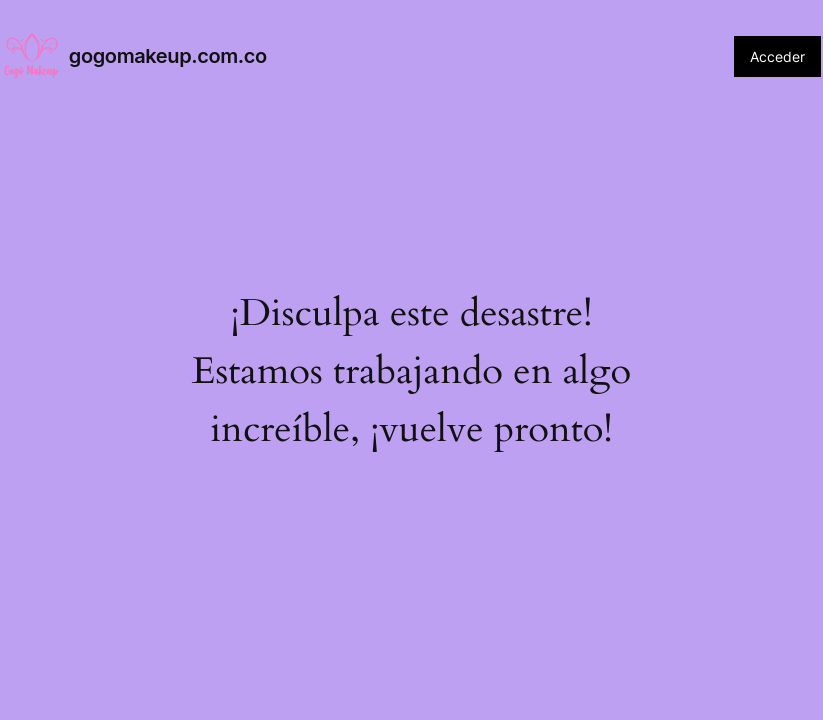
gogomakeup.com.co (168, 56)
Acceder (777, 56)
